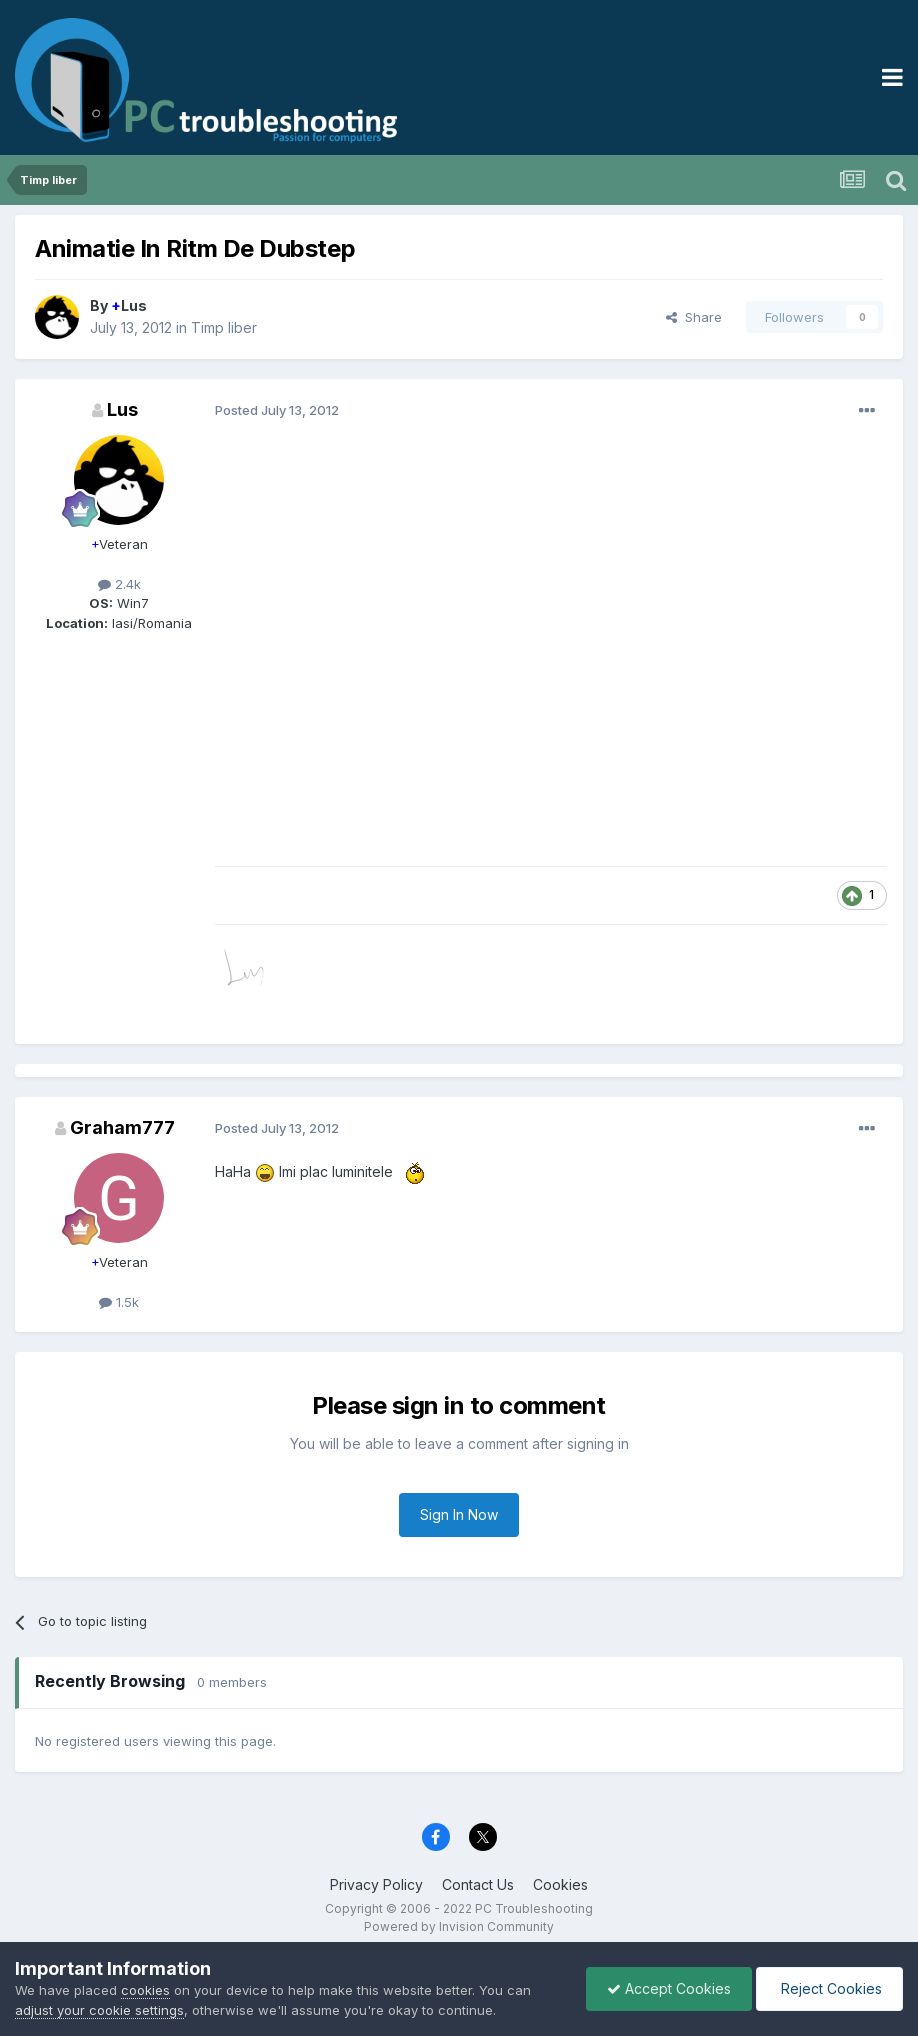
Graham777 (122, 1127)
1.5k (119, 1302)
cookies (145, 1990)
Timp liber (224, 327)
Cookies (560, 1884)
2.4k (119, 584)
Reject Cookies (829, 1988)
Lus (129, 305)
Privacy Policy (376, 1884)
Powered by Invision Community (459, 1926)
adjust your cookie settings (99, 2010)
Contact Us (478, 1884)
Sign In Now (459, 1514)
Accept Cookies (669, 1988)
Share (694, 317)
